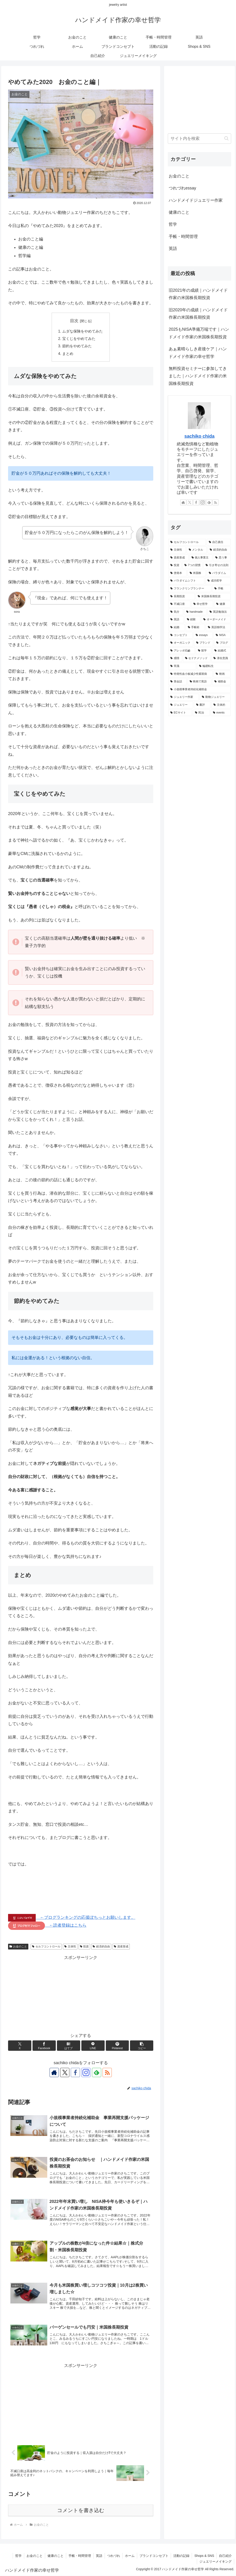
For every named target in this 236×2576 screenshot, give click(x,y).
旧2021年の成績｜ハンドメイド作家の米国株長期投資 (198, 294)
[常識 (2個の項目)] (182, 666)
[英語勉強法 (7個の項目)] (219, 612)
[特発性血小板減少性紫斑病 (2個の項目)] (190, 674)
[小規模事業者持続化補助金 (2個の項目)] (199, 689)
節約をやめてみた (77, 346)
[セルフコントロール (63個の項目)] (187, 542)
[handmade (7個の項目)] (195, 612)
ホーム (130, 2556)
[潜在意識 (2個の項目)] (220, 658)
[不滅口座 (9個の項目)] (179, 604)
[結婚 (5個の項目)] (176, 627)
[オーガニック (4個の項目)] (180, 642)
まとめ (67, 353)
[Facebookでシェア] (44, 2046)
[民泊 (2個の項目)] (201, 712)
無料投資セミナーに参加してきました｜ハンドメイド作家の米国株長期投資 (198, 376)
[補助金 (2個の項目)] (221, 681)
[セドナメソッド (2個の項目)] (196, 658)
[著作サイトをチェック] (54, 2072)
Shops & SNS (204, 2556)
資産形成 (121, 1946)
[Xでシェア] (19, 2046)
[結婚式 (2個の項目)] (221, 650)
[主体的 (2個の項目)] (220, 705)
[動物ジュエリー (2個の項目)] (215, 697)
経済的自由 (101, 1946)
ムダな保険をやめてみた (82, 331)
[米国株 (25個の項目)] (197, 573)
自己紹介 (225, 2556)
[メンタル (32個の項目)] (197, 549)
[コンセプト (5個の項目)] (180, 635)
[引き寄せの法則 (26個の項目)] (217, 565)
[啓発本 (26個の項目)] (177, 573)
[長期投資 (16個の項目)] (181, 596)
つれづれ (113, 2556)
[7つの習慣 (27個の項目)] (192, 565)
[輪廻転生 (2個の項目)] (213, 666)
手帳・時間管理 (79, 2556)
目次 (74, 320)
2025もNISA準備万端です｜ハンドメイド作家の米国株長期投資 (199, 333)
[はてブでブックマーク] (68, 2046)
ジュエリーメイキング (215, 2562)
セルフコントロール (46, 1946)
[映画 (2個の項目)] (222, 674)
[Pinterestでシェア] (117, 2046)
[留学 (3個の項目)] (203, 650)
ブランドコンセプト (153, 2556)
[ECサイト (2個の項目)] (180, 712)
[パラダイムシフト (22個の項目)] (186, 580)
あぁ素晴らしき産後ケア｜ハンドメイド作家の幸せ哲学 (198, 353)
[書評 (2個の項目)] (202, 705)
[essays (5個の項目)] (203, 635)
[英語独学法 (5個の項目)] (218, 627)
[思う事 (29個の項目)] (221, 557)
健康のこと (55, 2556)
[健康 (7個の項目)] (222, 604)
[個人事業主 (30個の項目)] (200, 557)
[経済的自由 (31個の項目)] (219, 549)
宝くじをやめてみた (78, 338)
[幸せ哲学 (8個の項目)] (202, 604)
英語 (99, 2556)
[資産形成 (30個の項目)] (178, 557)
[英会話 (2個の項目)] (177, 681)
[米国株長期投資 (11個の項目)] (213, 596)
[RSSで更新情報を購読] (107, 2072)
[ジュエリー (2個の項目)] (180, 705)
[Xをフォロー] (64, 2072)
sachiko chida (199, 436)
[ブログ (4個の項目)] (222, 642)
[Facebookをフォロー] (75, 2072)
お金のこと (18, 1946)
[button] (141, 2046)
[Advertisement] (80, 1993)
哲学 (18, 2556)
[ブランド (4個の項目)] (203, 642)
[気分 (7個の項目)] (175, 612)
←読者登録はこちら (47, 1925)
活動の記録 (181, 2556)
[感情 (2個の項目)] (175, 658)
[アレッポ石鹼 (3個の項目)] (181, 650)
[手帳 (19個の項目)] (221, 588)
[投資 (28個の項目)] (174, 565)
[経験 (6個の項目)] (192, 619)
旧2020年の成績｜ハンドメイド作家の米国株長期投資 (198, 314)
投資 (84, 1946)
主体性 (70, 1946)
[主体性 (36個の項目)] (177, 549)
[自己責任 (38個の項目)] (218, 542)
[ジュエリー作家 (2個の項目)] (183, 697)
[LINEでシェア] (93, 2046)
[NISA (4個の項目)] (222, 635)
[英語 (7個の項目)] (176, 619)
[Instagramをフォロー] (86, 2072)
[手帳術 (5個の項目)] (195, 627)
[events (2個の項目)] (221, 712)
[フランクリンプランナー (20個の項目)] (189, 588)
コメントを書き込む (80, 2510)
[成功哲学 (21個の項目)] (217, 580)
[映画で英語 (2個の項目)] (199, 681)
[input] (199, 138)
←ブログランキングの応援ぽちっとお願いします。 (71, 1917)
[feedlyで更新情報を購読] (96, 2072)
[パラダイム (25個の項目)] (218, 573)
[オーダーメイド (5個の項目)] (215, 619)
